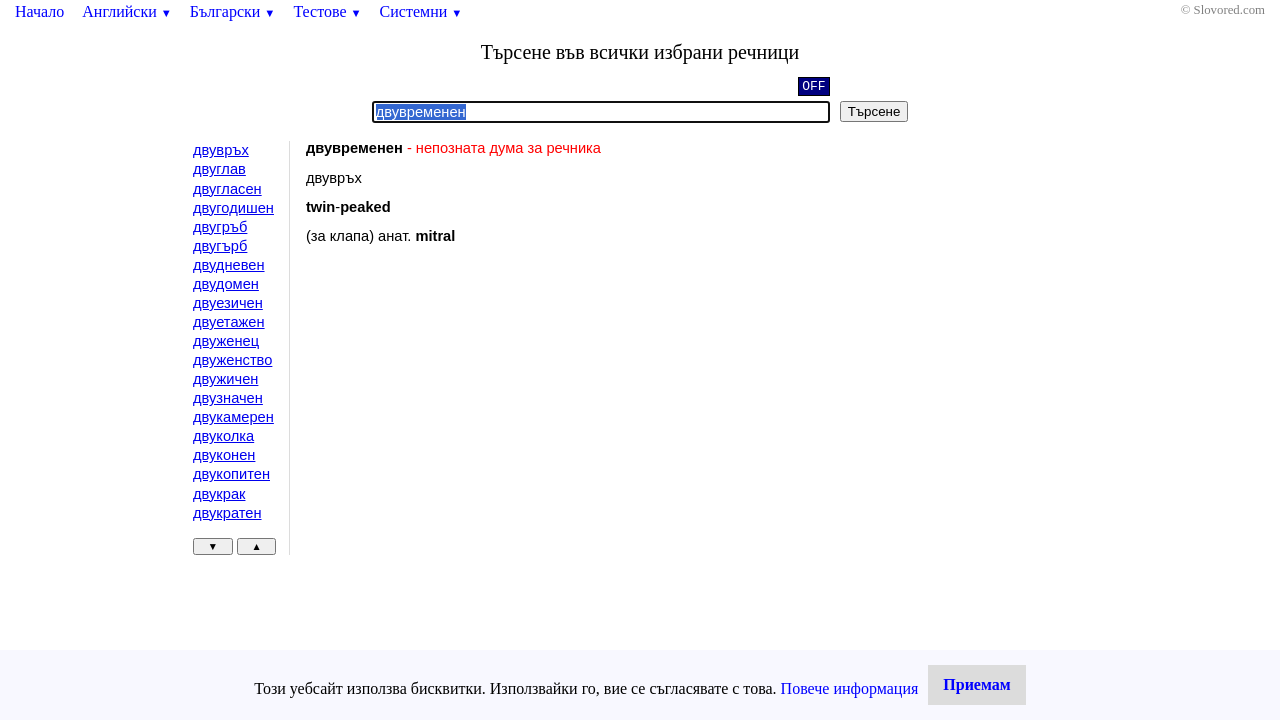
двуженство (232, 360)
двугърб (220, 246)
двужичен (225, 379)
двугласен (227, 189)
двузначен (228, 398)
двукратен (227, 513)
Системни (421, 11)
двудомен (226, 284)
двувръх (221, 150)
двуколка (223, 436)
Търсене (874, 111)
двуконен (224, 455)
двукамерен (233, 417)
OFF (813, 88)
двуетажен (229, 322)
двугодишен (233, 208)
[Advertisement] (475, 424)
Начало (39, 11)
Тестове (327, 11)
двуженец (226, 341)
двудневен (229, 265)
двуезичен (228, 303)
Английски (127, 11)
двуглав (219, 169)
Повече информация (850, 688)
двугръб (220, 227)
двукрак (219, 494)
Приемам (976, 684)
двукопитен (231, 474)
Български (233, 11)
